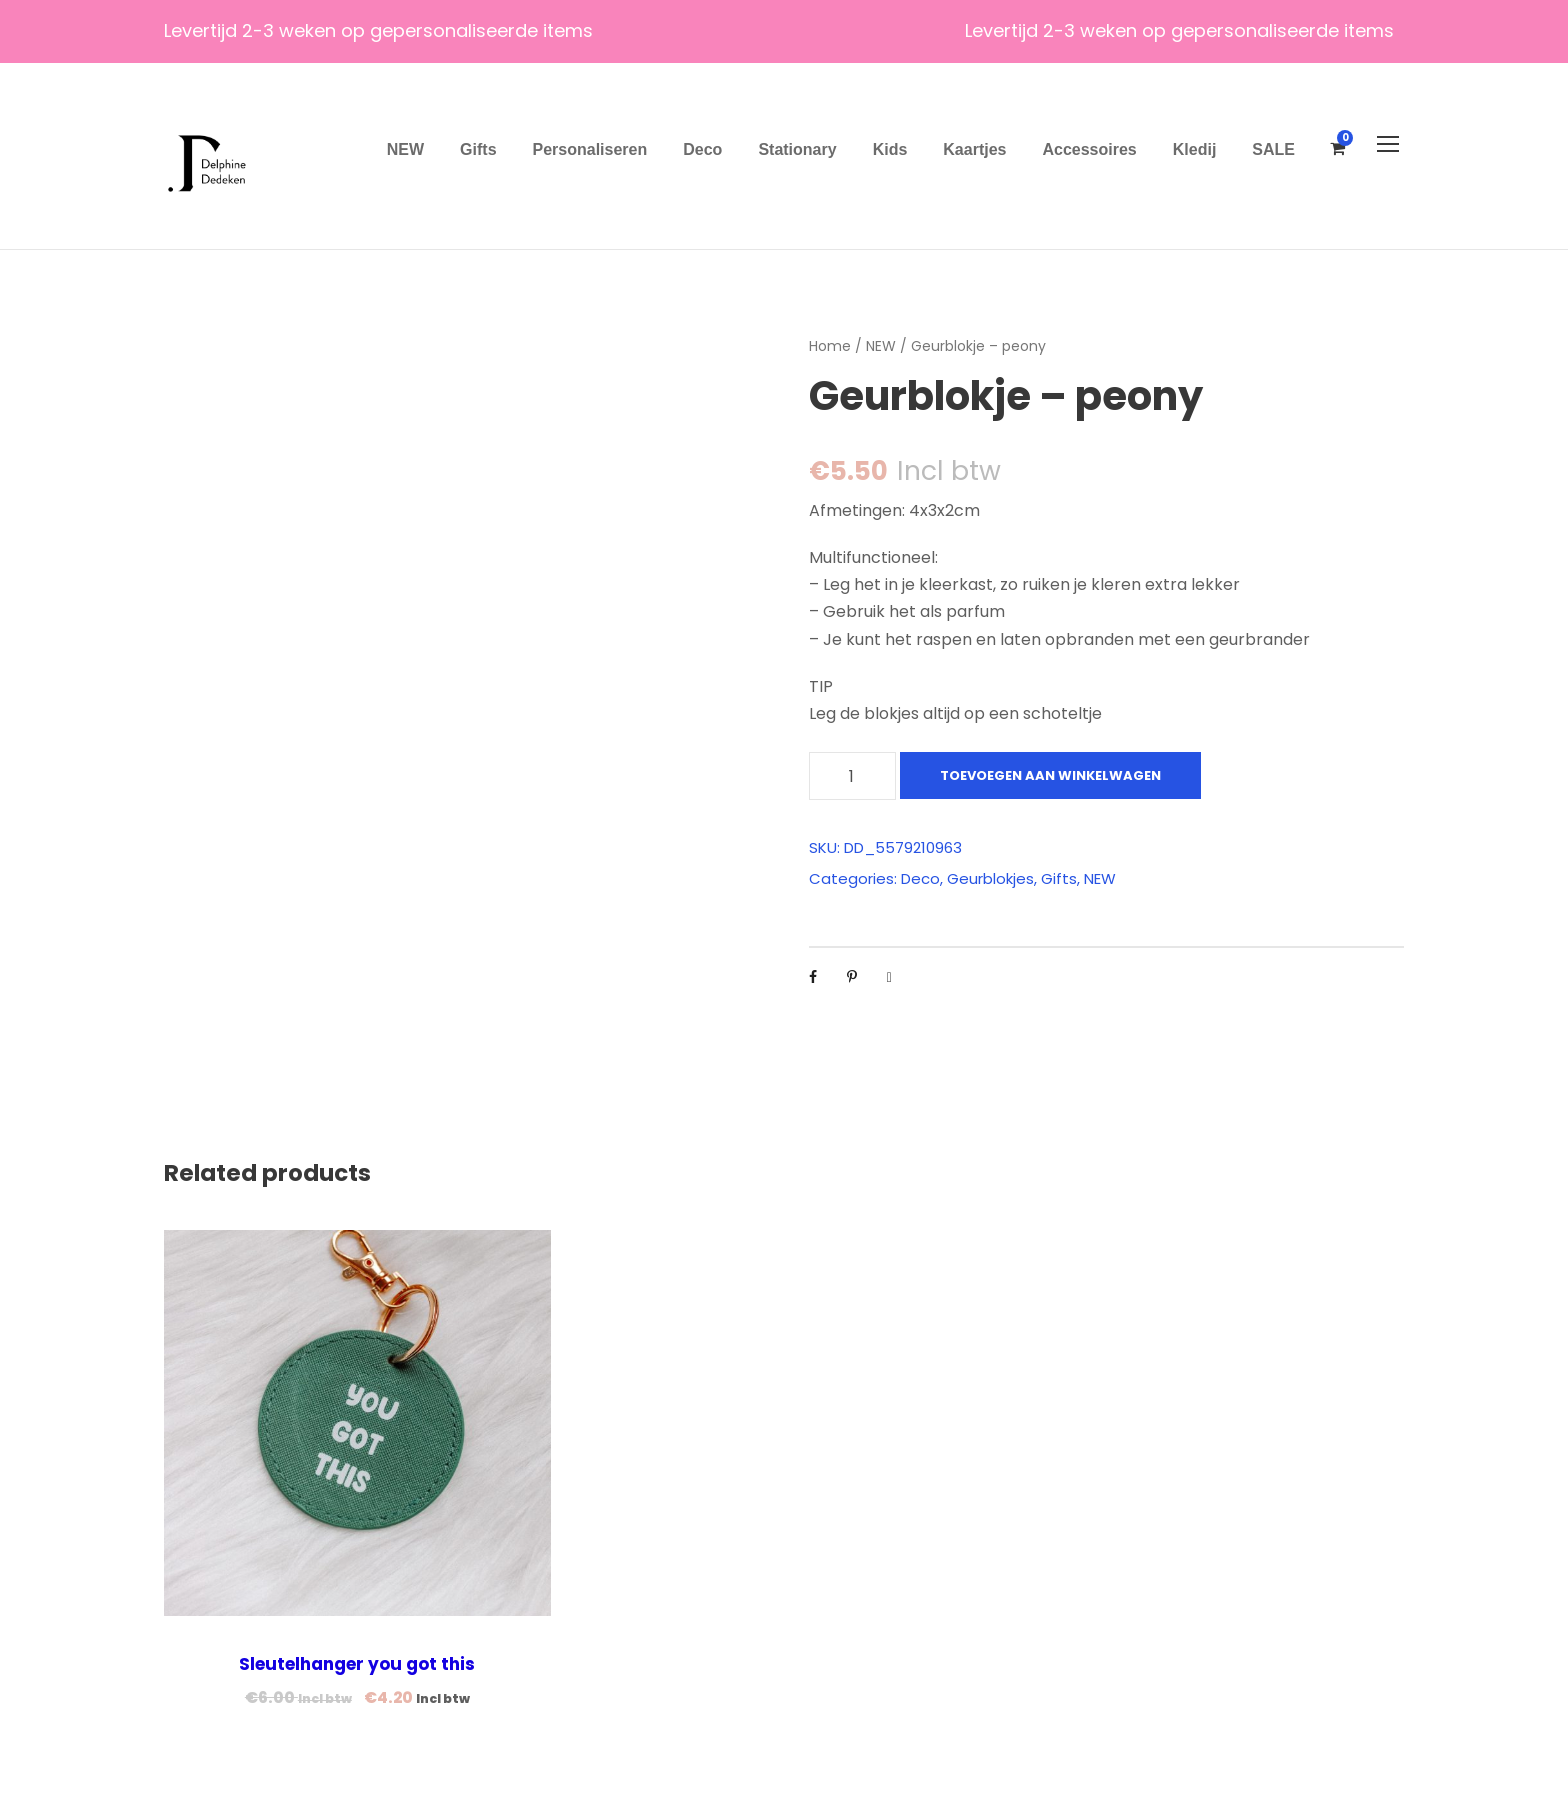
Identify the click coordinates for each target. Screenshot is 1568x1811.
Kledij (1195, 149)
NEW (405, 149)
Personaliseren (590, 149)
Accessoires (1089, 149)
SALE (1273, 149)
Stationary (797, 149)
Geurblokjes (990, 878)
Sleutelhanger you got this (357, 1664)
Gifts (478, 149)
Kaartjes (974, 149)
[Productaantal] (852, 776)
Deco (702, 149)
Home (830, 346)
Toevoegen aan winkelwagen (1050, 775)
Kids (890, 149)
